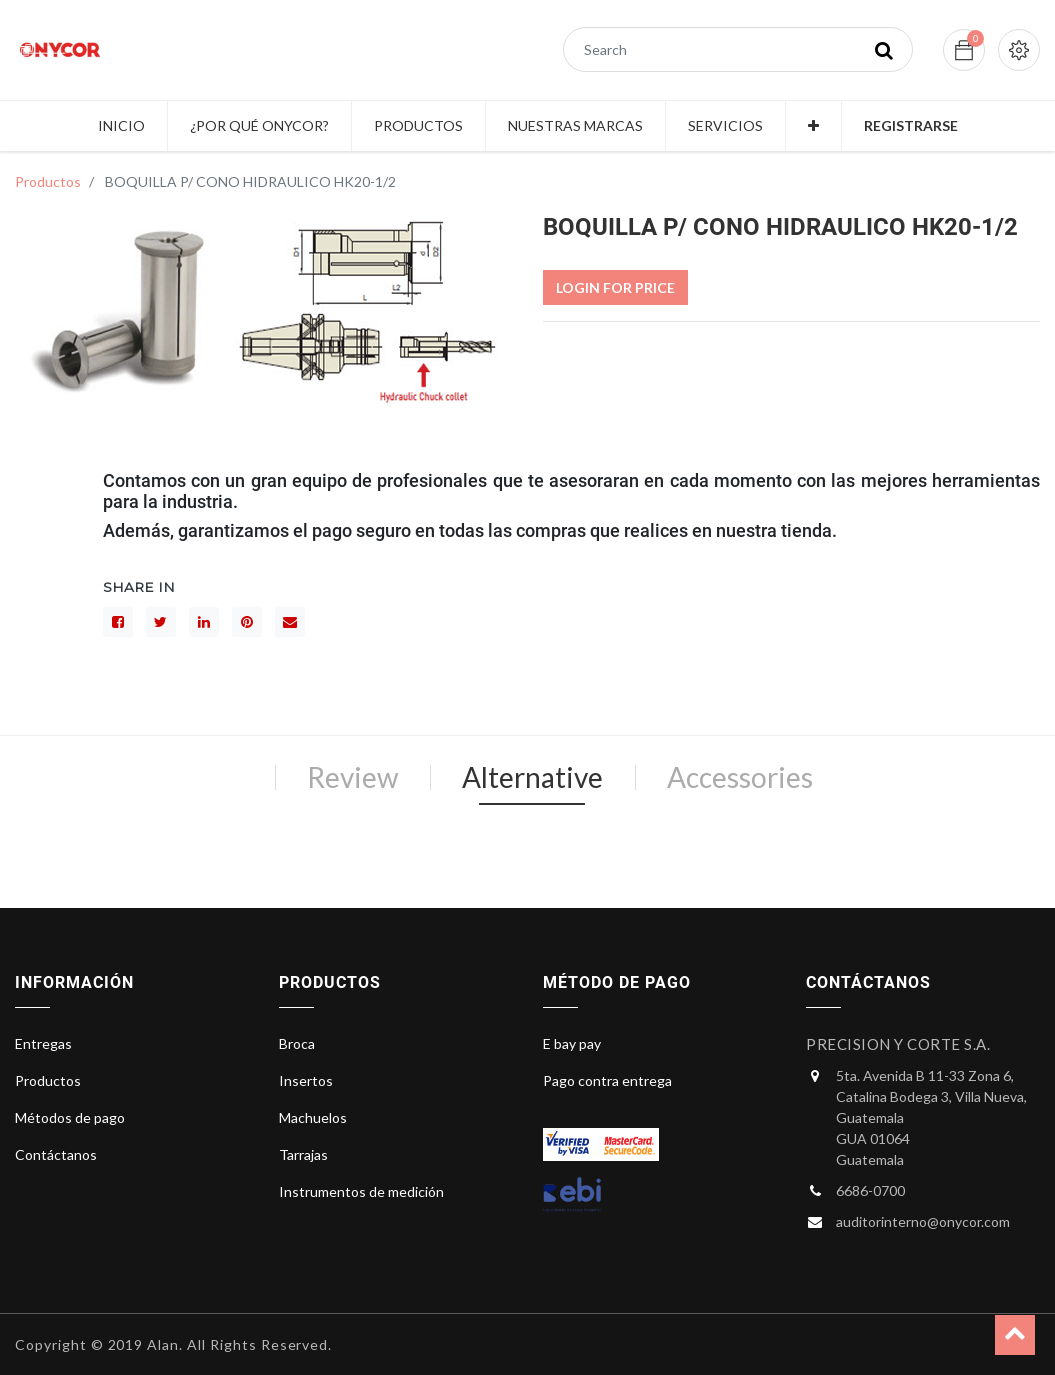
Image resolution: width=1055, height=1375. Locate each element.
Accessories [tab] (740, 777)
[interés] (247, 622)
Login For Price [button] (615, 287)
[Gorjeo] (161, 622)
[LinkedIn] (204, 622)
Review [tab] (352, 777)
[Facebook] (118, 622)
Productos (48, 181)
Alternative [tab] (532, 777)
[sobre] (290, 622)
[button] (813, 126)
